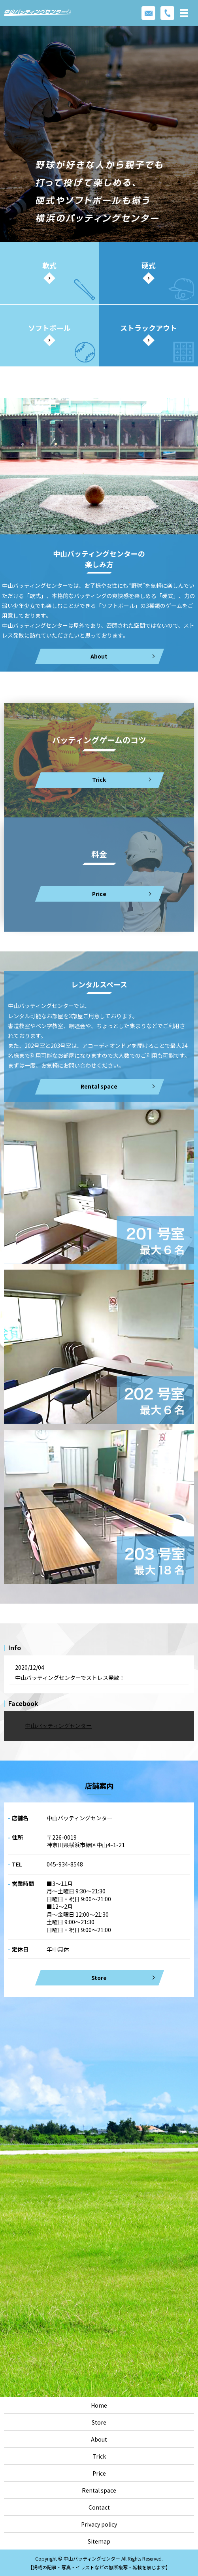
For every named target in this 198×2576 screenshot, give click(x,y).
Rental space (99, 1086)
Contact (99, 2507)
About (99, 2439)
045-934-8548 (65, 1864)
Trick (99, 2456)
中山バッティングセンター (58, 1726)
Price (99, 2473)
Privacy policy (99, 2524)
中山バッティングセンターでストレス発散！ (70, 1677)
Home (99, 2405)
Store (99, 1978)
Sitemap (99, 2541)
